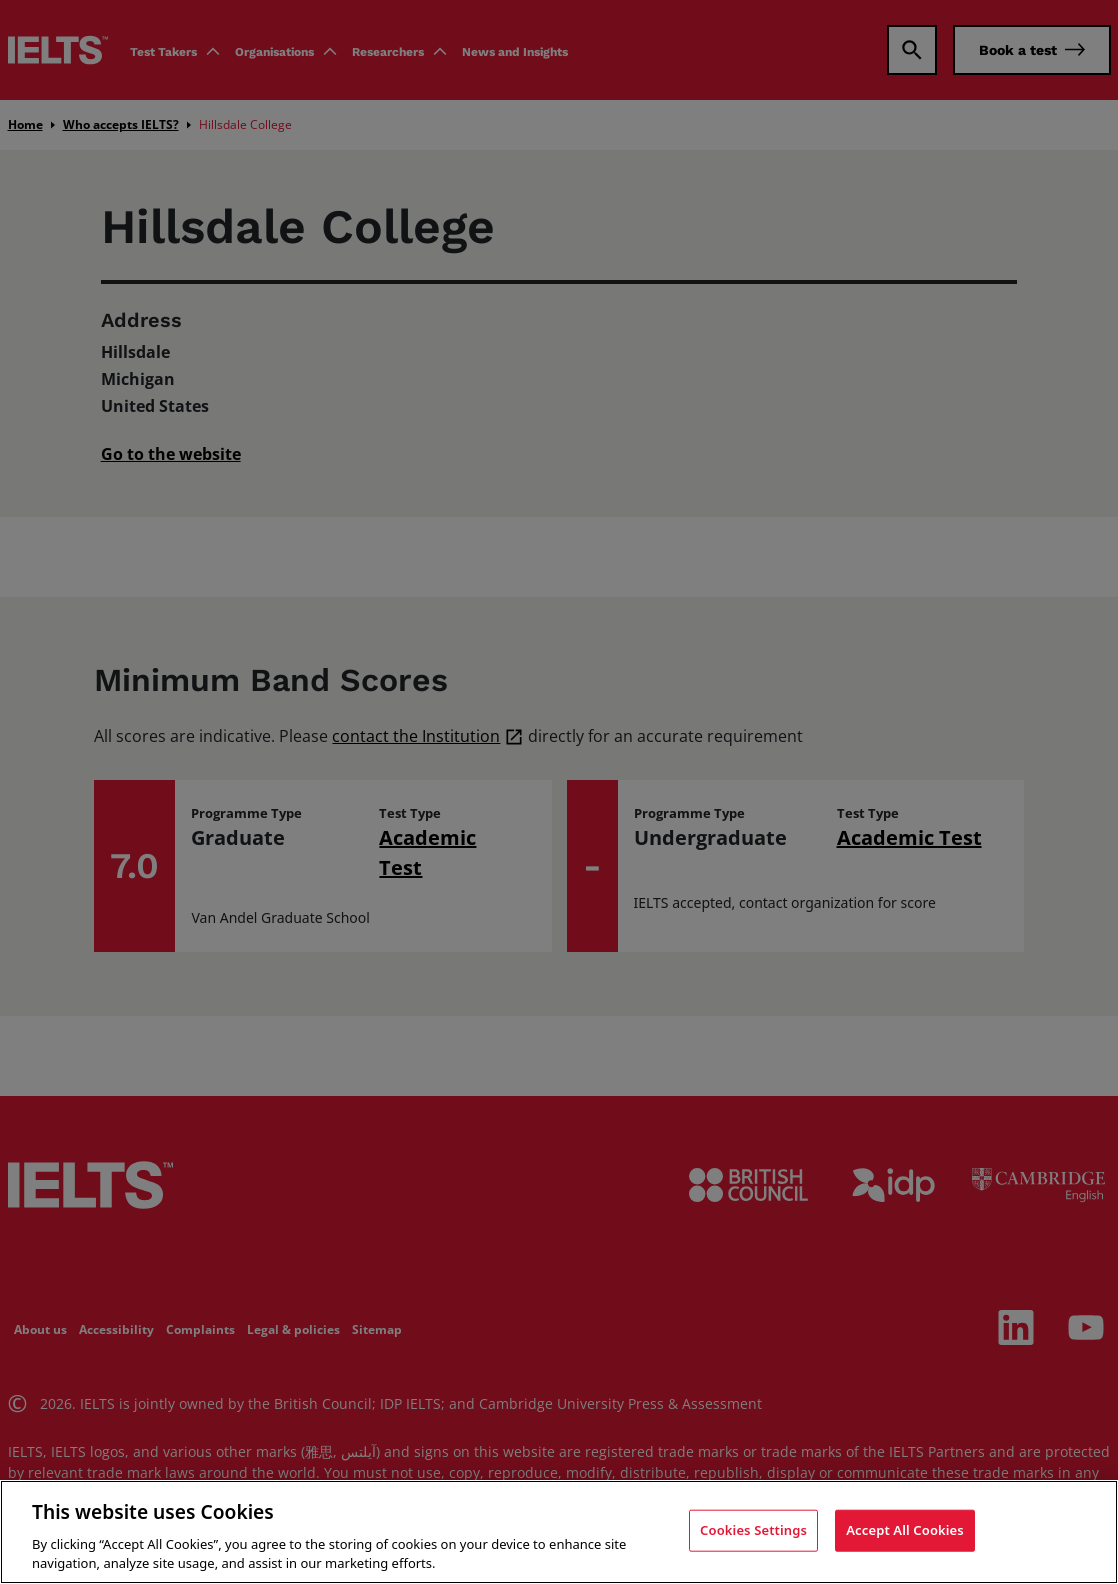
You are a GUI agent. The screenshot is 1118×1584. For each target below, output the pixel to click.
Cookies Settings (753, 1530)
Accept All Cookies (905, 1530)
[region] (559, 1532)
